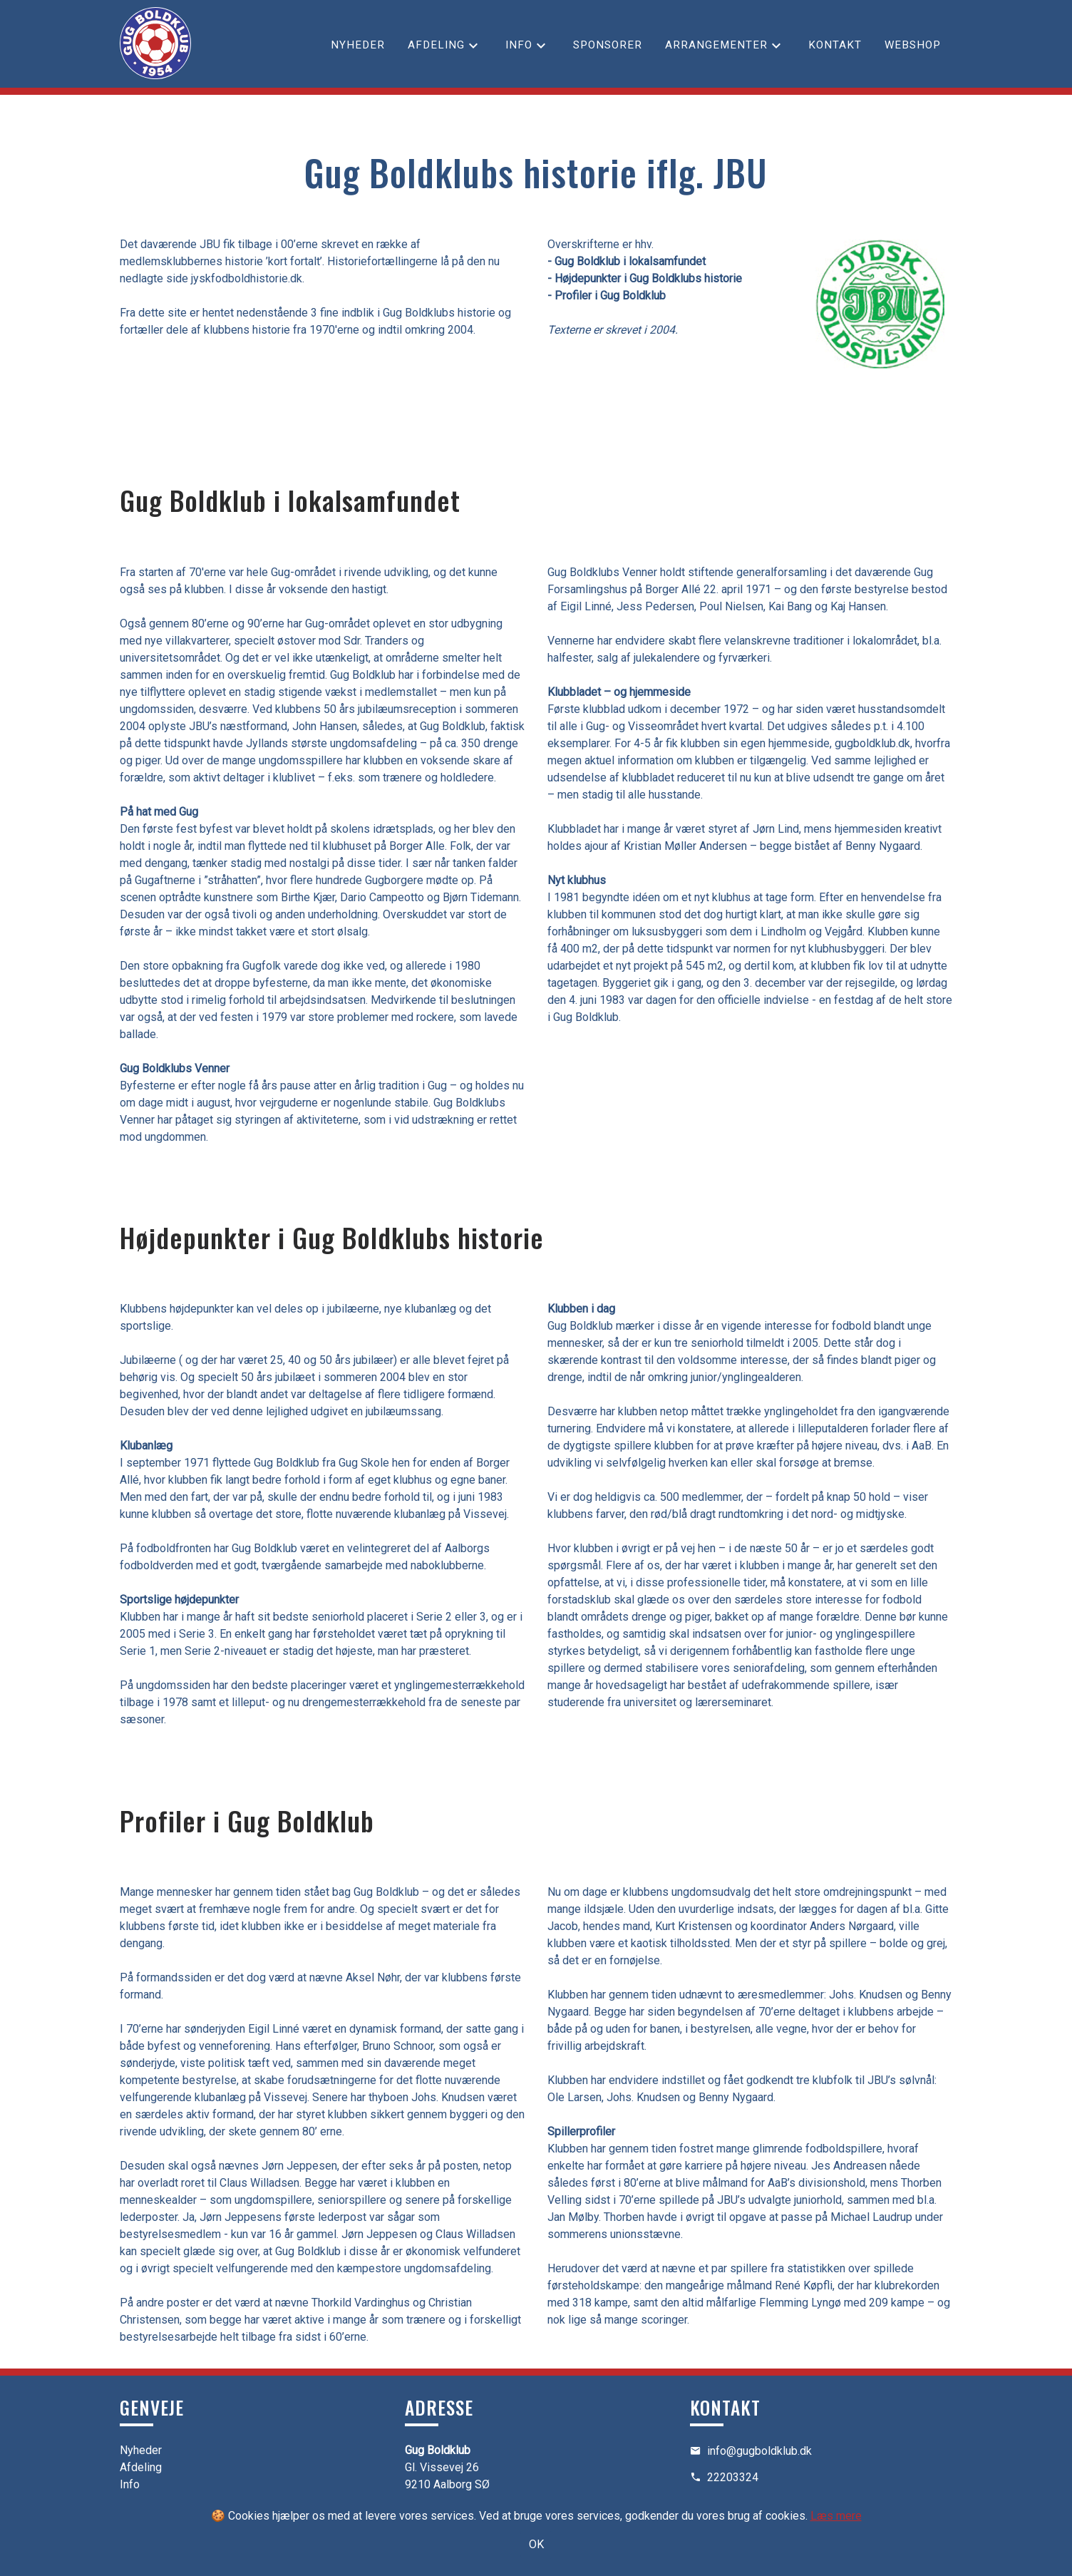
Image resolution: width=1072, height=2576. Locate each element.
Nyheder (358, 45)
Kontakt (835, 45)
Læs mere (836, 2516)
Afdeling (436, 45)
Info (518, 45)
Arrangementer (716, 45)
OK (536, 2544)
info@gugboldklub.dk (759, 2451)
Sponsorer (607, 45)
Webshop (913, 45)
